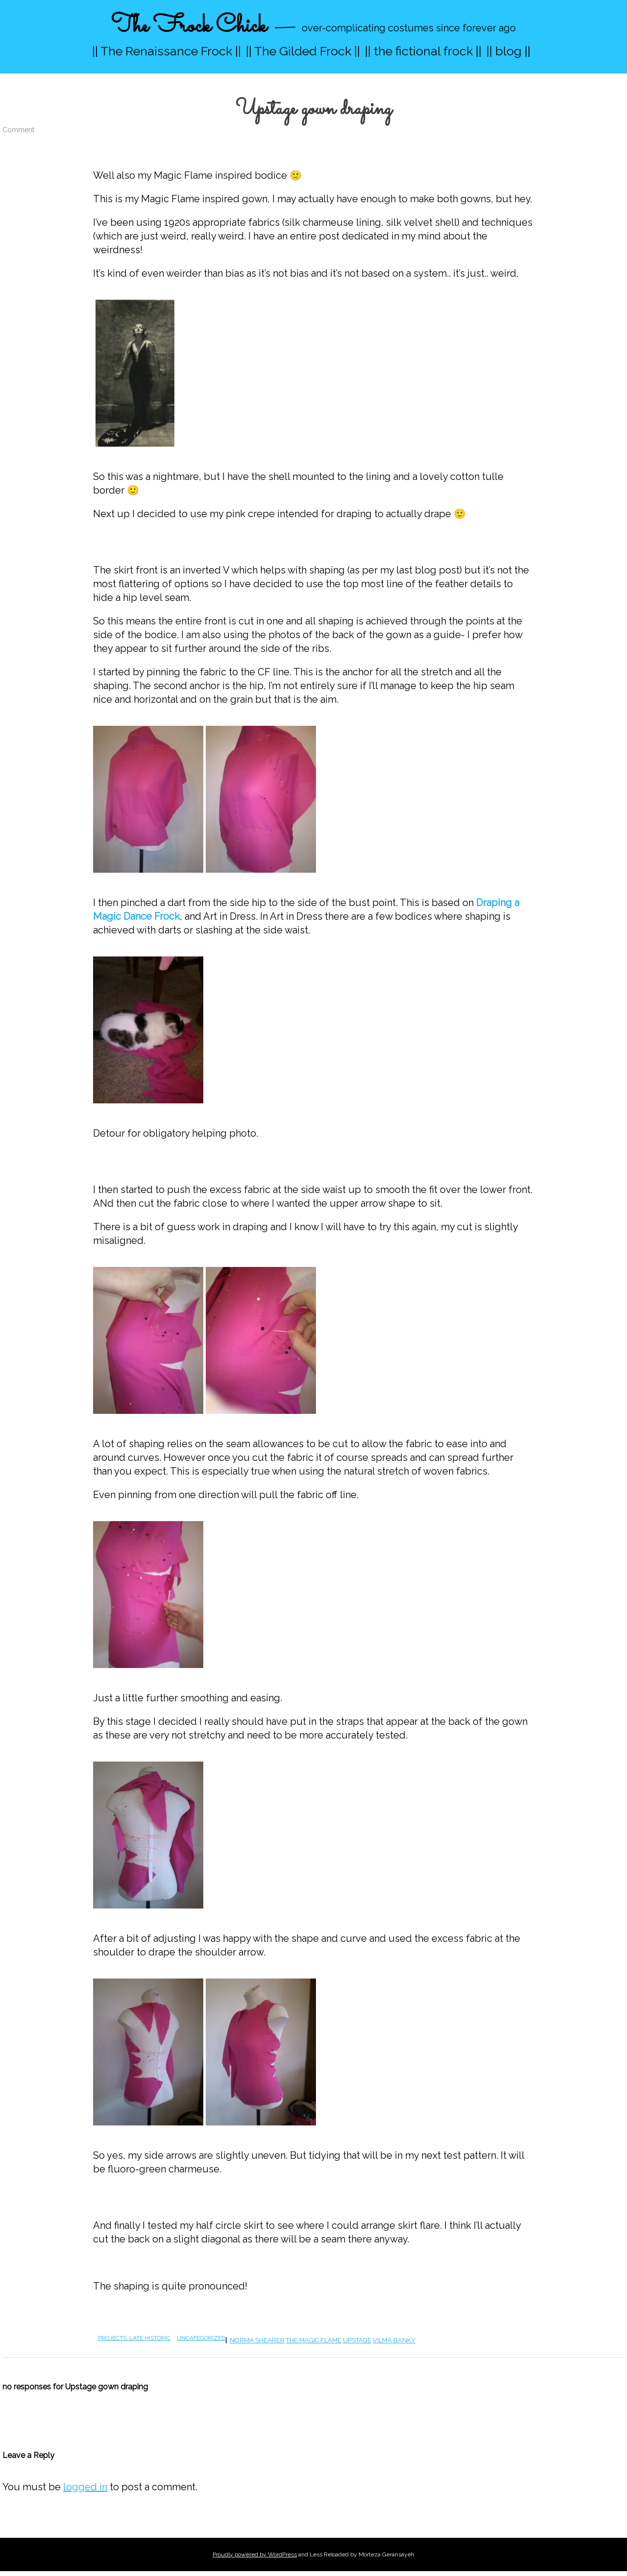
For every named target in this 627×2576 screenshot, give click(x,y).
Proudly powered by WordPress (255, 2554)
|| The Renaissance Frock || (166, 51)
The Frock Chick (188, 26)
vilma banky (394, 2340)
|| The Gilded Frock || (303, 51)
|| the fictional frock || (423, 51)
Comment (18, 130)
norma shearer (257, 2340)
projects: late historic (134, 2338)
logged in (85, 2487)
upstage (357, 2340)
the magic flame (313, 2340)
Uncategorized (201, 2338)
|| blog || (508, 51)
